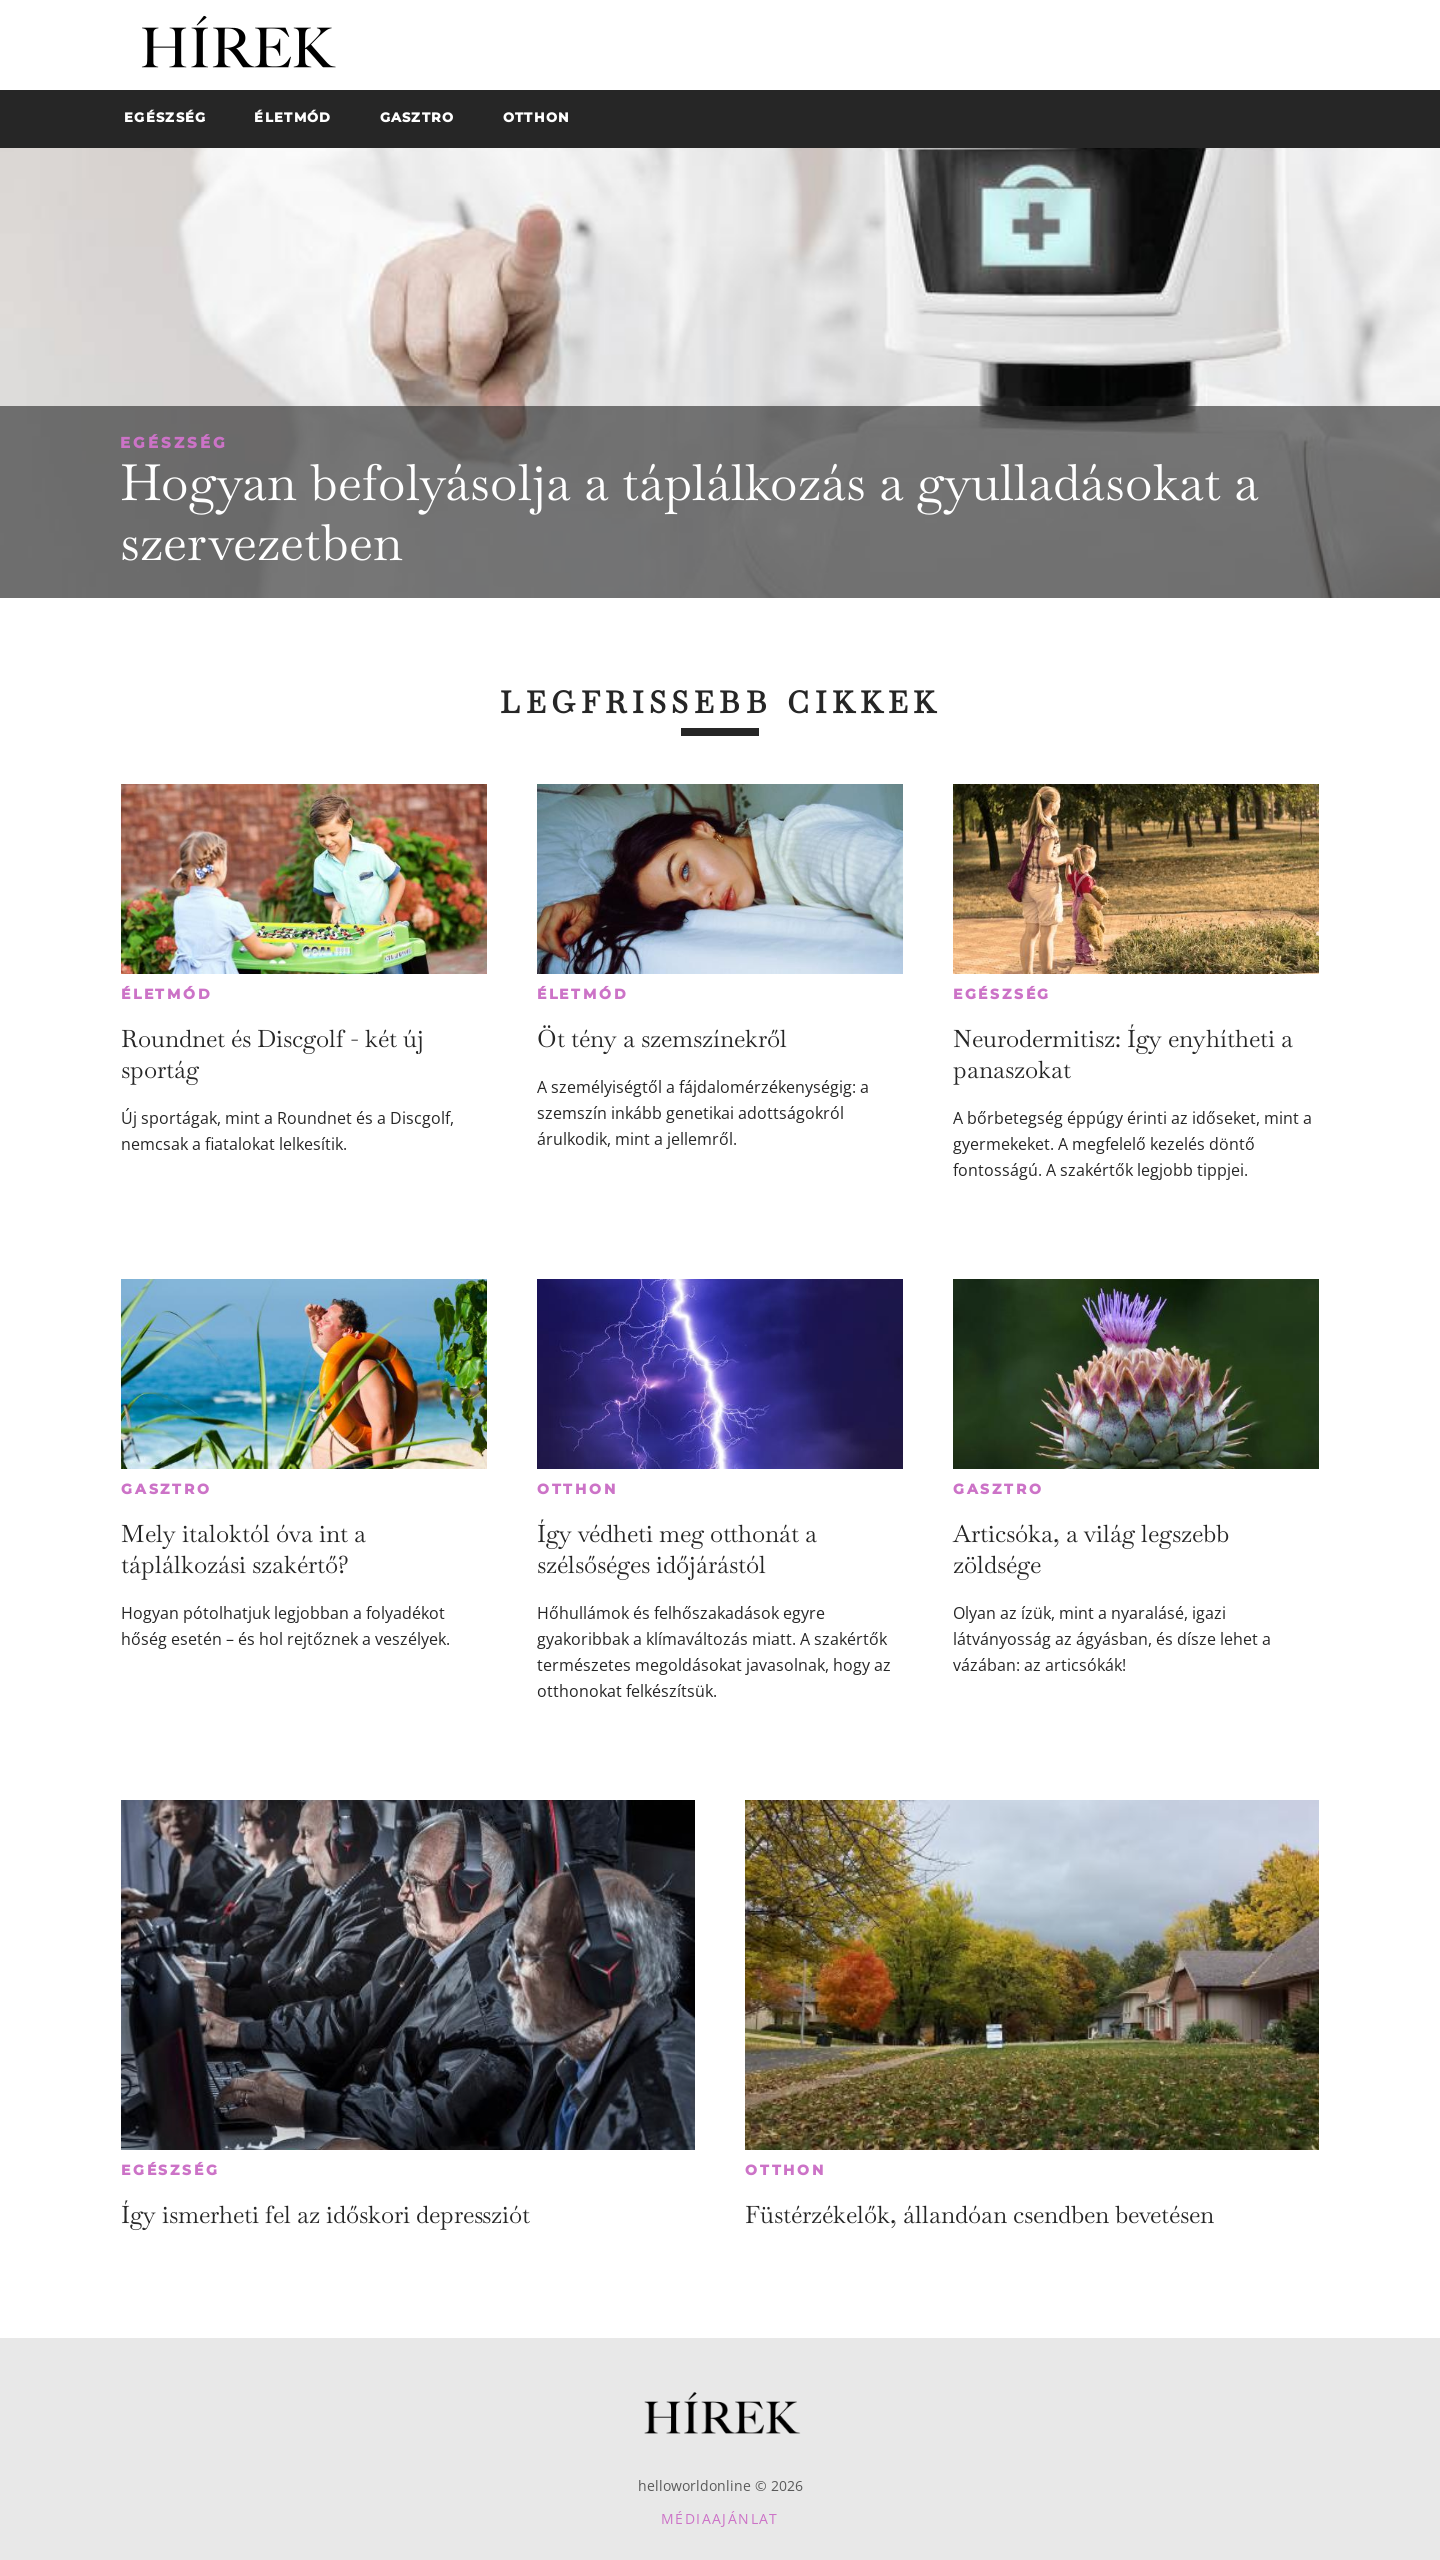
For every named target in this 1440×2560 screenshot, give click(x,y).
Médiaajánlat (720, 2518)
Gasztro (166, 1489)
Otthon (577, 1489)
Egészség (174, 442)
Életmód (167, 994)
